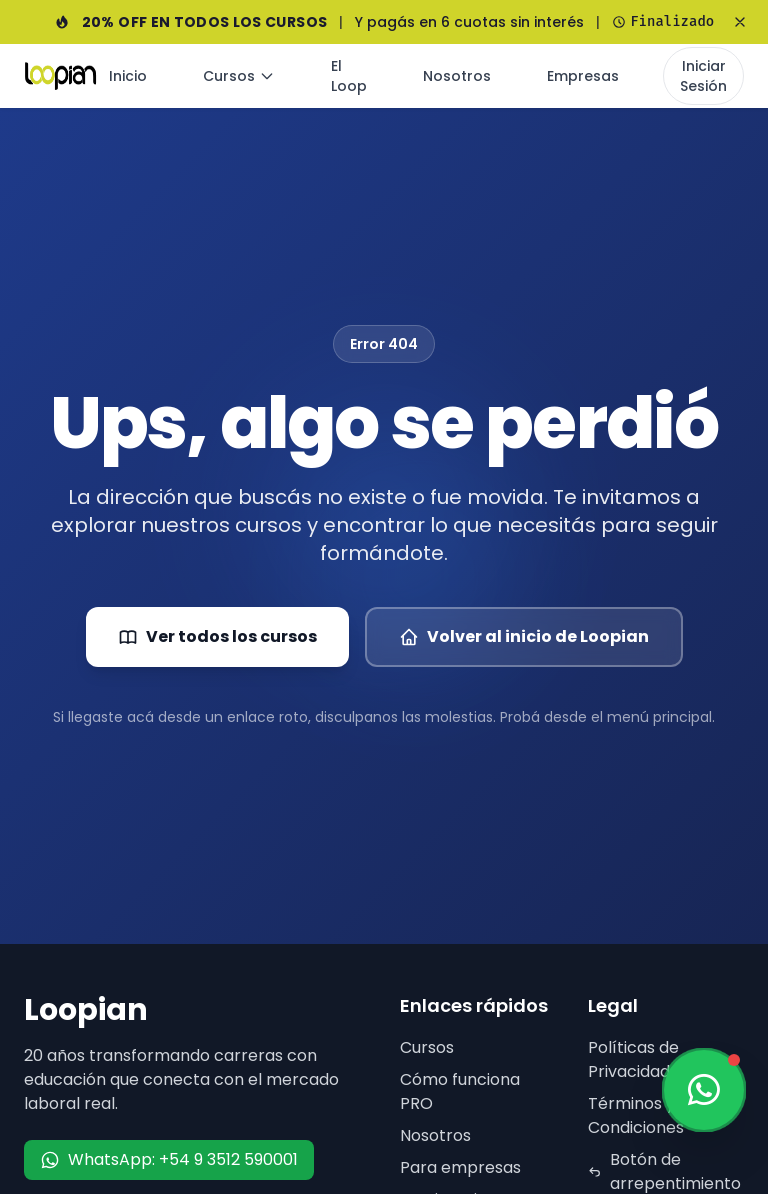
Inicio (128, 76)
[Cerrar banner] (740, 22)
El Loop (349, 76)
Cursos (239, 76)
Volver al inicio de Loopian (524, 636)
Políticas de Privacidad (633, 1059)
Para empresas (460, 1167)
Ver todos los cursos (217, 636)
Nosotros (457, 76)
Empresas (583, 76)
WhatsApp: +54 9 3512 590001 (169, 1159)
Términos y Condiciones (636, 1115)
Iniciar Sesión (703, 76)
